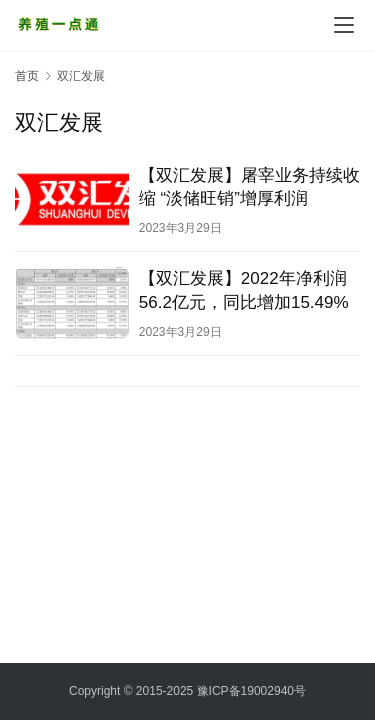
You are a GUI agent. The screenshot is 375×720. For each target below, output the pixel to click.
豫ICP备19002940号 (251, 691)
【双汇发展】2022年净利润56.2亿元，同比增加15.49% (244, 290)
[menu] (344, 25)
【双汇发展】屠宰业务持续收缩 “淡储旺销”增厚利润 (249, 187)
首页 (27, 76)
